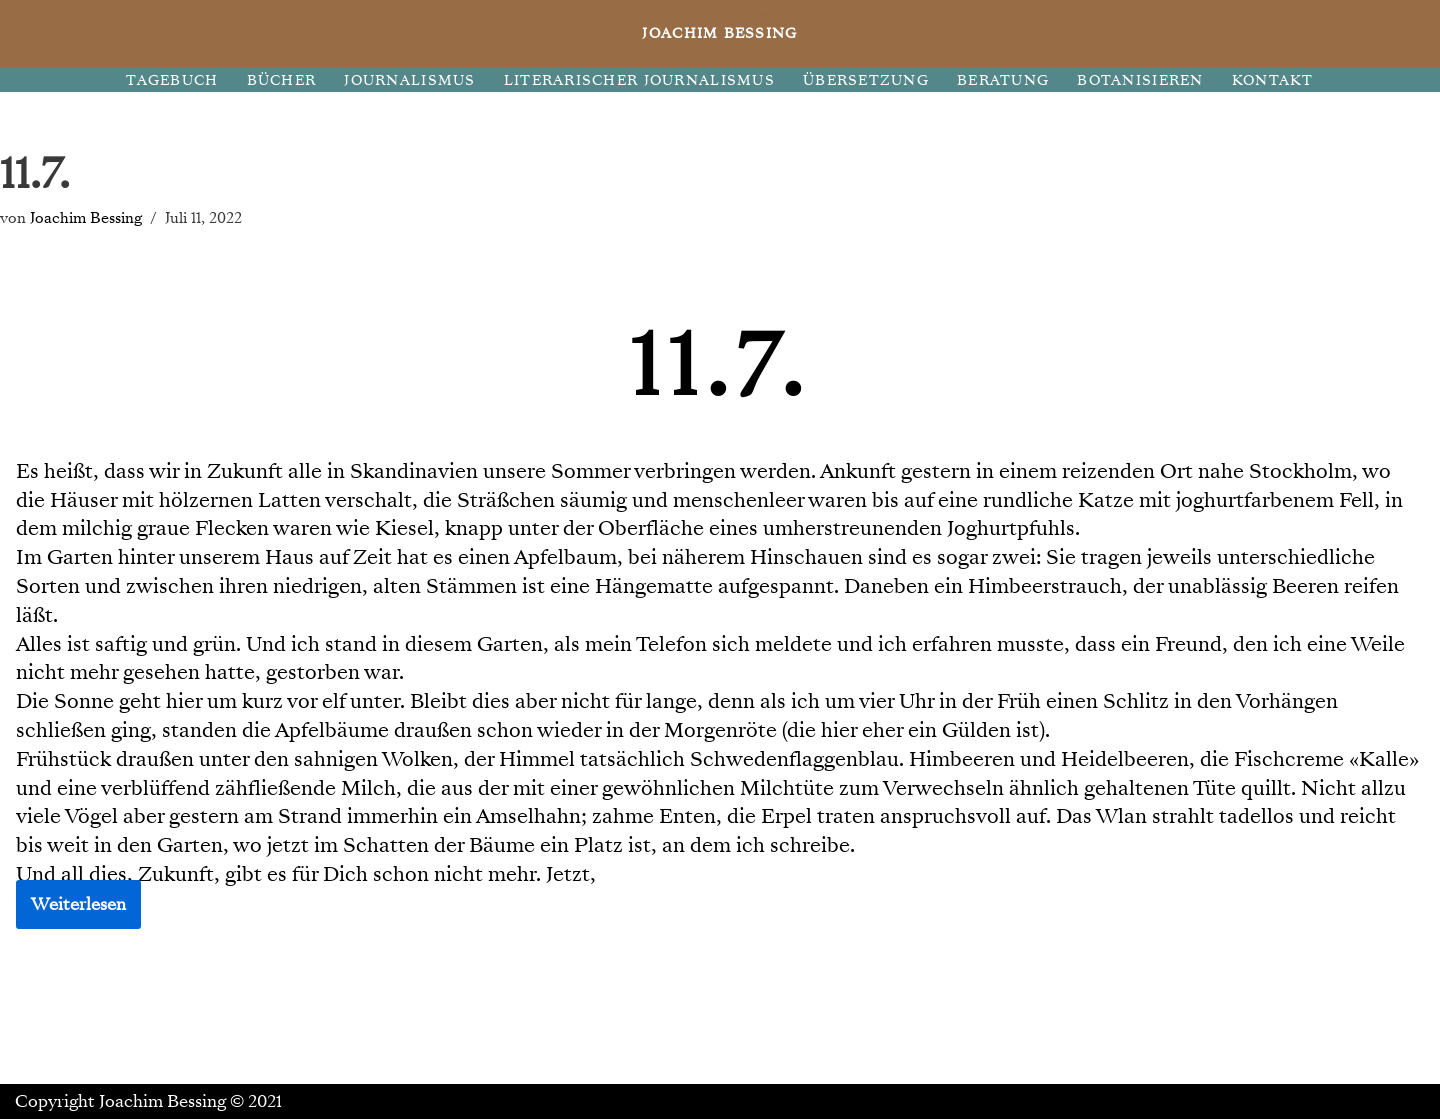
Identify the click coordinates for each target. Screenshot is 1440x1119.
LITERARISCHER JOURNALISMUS (639, 80)
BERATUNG (1003, 80)
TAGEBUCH (172, 80)
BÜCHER (282, 80)
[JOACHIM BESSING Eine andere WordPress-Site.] (720, 33)
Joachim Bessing (86, 217)
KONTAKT (1273, 80)
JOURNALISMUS (409, 80)
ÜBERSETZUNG (866, 80)
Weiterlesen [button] (78, 904)
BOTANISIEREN (1140, 80)
